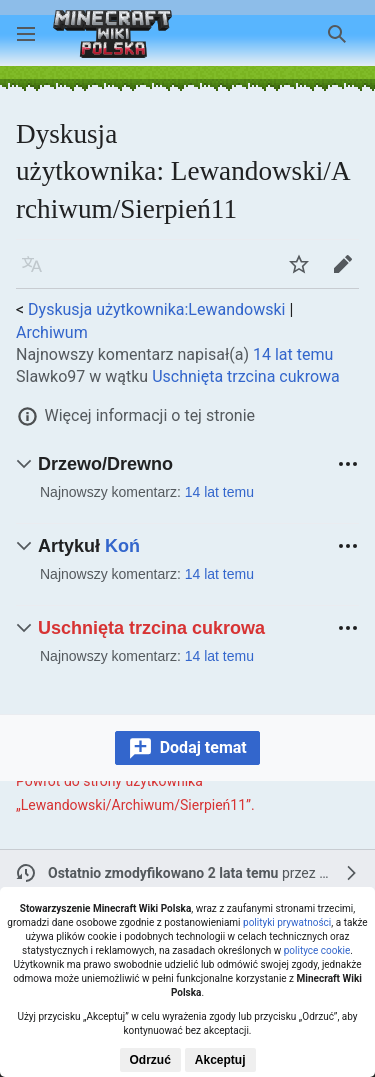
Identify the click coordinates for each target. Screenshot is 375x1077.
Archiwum (52, 332)
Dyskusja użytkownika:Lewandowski (156, 309)
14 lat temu (293, 354)
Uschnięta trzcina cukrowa (246, 376)
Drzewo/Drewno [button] (105, 464)
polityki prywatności (287, 922)
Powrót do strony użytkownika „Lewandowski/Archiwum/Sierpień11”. (135, 792)
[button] (26, 34)
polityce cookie (317, 950)
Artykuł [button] (89, 546)
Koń (122, 546)
